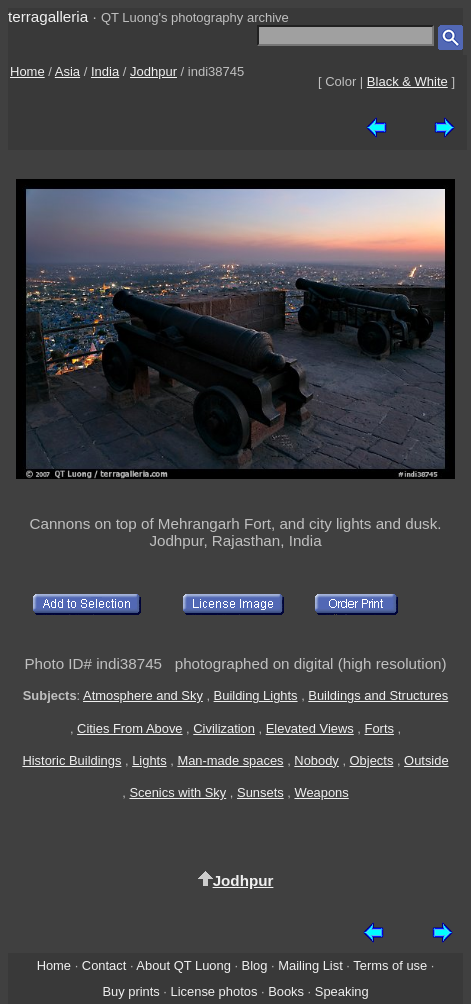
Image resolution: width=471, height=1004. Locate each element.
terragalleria (48, 16)
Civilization (224, 728)
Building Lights (256, 695)
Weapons (321, 792)
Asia (67, 71)
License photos (214, 991)
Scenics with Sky (177, 792)
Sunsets (260, 792)
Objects (372, 760)
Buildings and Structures (378, 695)
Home (27, 71)
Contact (104, 965)
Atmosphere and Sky (143, 695)
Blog (255, 965)
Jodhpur (153, 71)
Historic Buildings (71, 760)
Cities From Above (129, 728)
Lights (149, 760)
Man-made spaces (230, 760)
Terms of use (390, 965)
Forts (379, 728)
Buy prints (130, 991)
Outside (426, 760)
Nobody (316, 760)
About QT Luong (183, 965)
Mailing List (310, 965)
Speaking (342, 991)
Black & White (407, 81)
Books (286, 991)
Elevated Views (310, 728)
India (105, 71)
